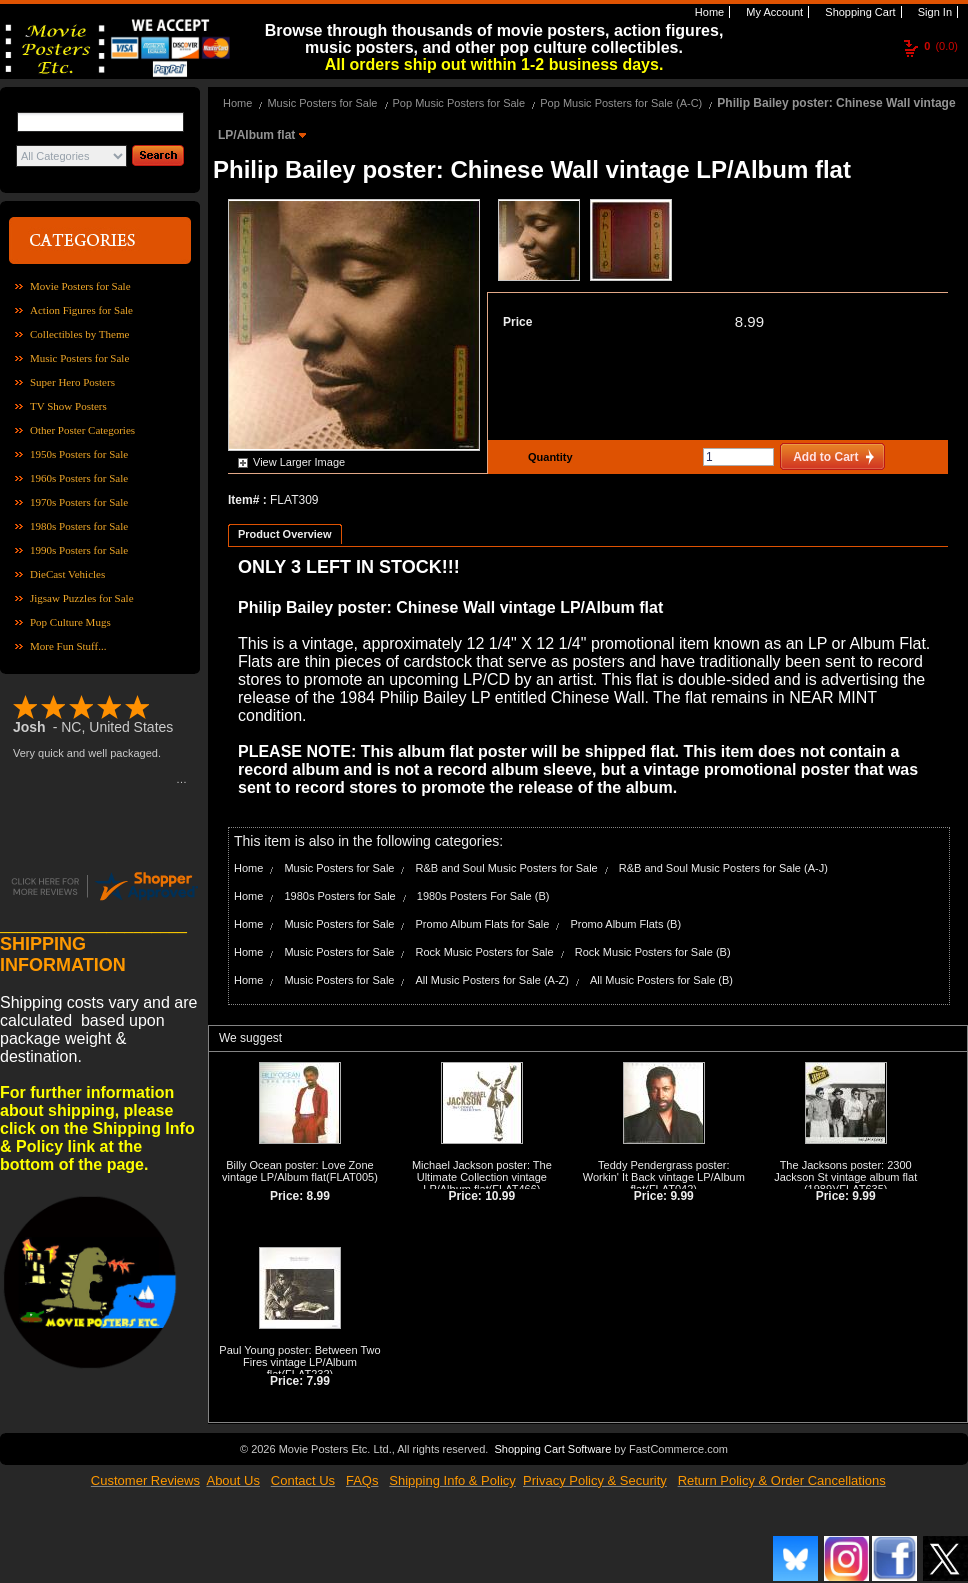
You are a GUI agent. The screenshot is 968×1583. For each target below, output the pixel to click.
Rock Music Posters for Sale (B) (653, 952)
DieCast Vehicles (67, 574)
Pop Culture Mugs (70, 622)
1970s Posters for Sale (79, 502)
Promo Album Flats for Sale (483, 924)
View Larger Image (299, 462)
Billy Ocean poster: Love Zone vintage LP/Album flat (298, 1171)
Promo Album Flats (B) (625, 924)
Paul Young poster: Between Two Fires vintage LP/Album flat (299, 1362)
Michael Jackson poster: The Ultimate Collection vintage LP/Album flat (482, 1177)
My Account (773, 12)
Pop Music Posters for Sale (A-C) (621, 103)
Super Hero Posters (72, 382)
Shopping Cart (858, 12)
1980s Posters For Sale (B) (483, 896)
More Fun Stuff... (68, 646)
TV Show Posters (68, 406)
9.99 (681, 1196)
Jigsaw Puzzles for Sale (82, 598)
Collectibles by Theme (79, 334)
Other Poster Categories (82, 430)
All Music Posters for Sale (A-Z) (492, 980)
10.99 (500, 1196)
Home (708, 12)
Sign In (933, 12)
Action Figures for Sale (81, 310)
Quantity (548, 457)
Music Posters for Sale (79, 358)
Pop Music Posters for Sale (459, 103)
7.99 (318, 1381)
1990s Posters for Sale (79, 550)
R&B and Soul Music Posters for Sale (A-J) (723, 868)
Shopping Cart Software (552, 1449)
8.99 (749, 321)
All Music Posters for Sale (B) (661, 980)
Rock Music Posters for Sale (485, 952)
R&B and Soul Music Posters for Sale (507, 868)
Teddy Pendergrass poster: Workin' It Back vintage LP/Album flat (664, 1177)
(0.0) (941, 46)
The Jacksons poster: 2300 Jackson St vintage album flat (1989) (845, 1177)
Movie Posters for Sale (80, 286)
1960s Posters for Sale (79, 478)
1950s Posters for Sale (79, 454)
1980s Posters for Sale (79, 526)
